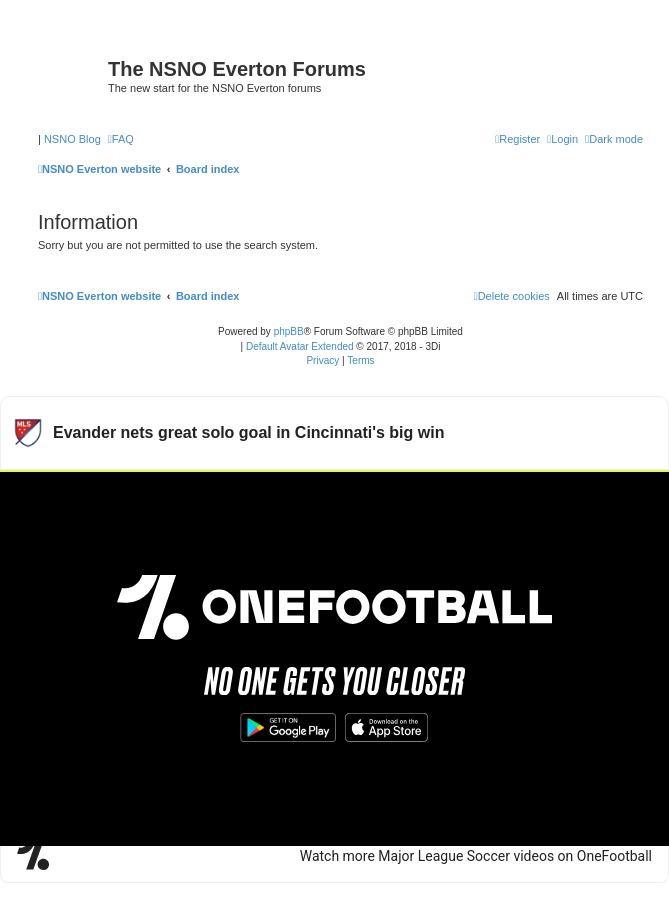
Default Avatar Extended (300, 346)
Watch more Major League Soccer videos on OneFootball (476, 856)
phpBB (289, 331)
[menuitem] (121, 139)
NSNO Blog (72, 139)
